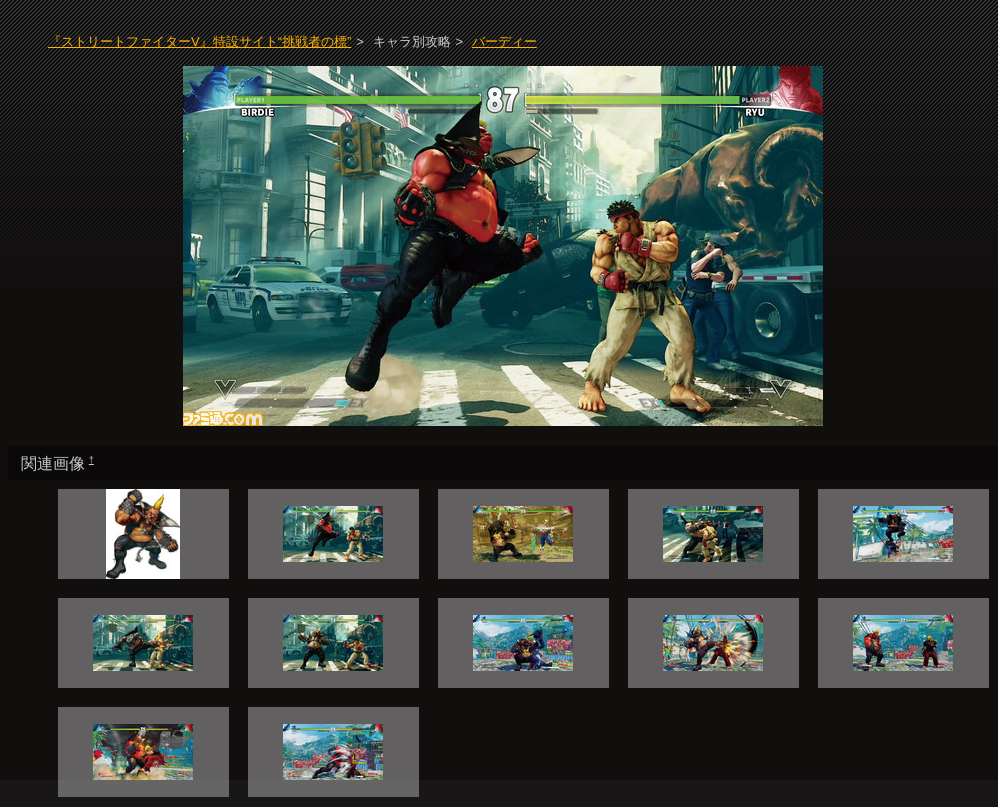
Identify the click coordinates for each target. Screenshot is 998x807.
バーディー (504, 41)
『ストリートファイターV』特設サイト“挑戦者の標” (199, 41)
